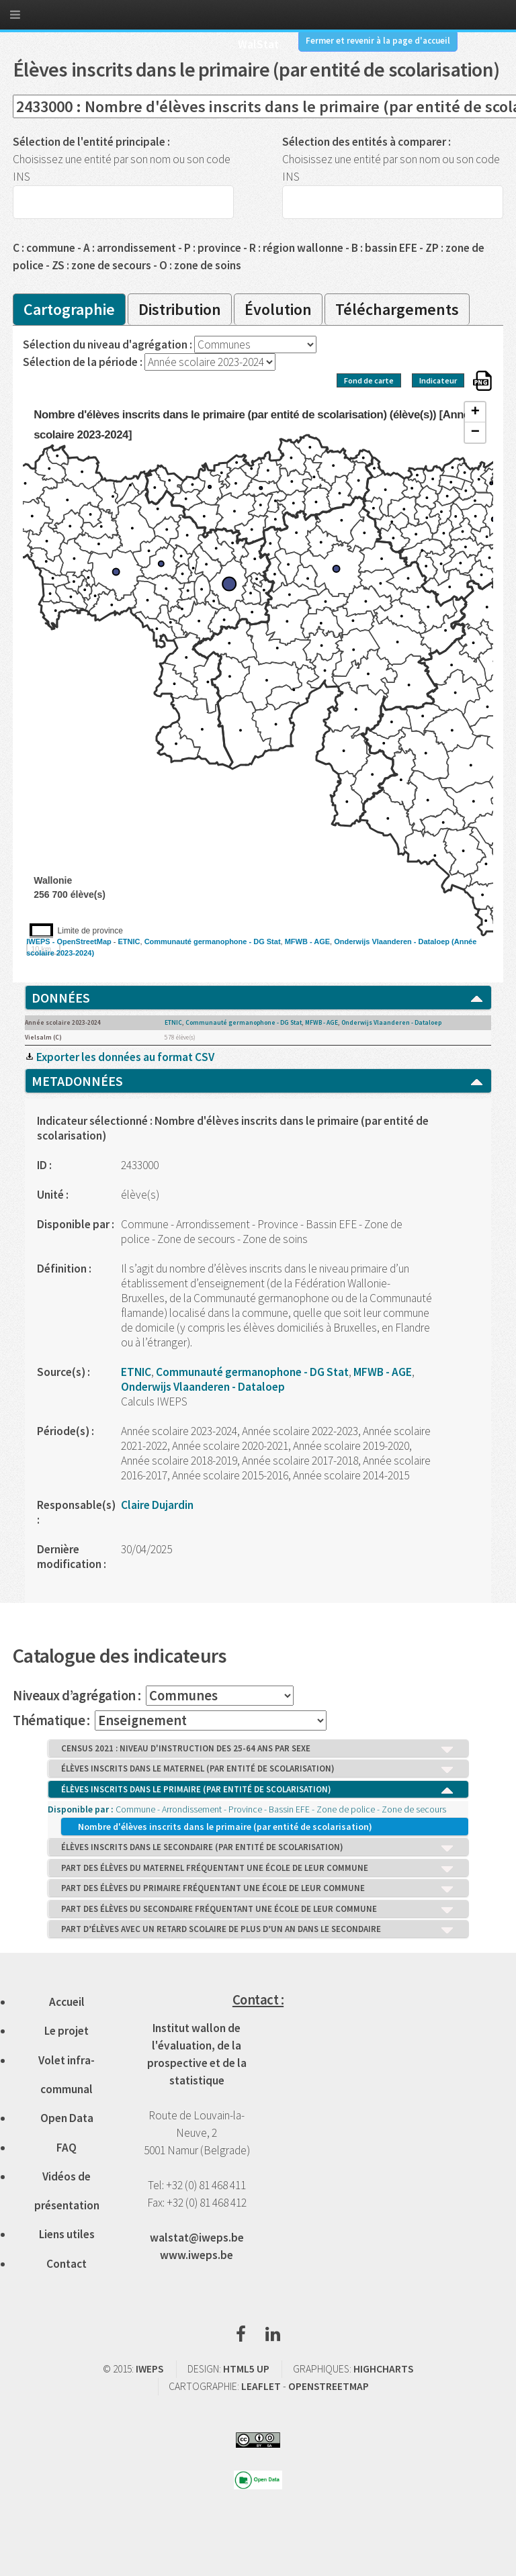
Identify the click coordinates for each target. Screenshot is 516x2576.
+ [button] (475, 412)
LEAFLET (261, 2386)
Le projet (66, 2030)
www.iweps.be (196, 2255)
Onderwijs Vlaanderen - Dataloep (391, 941)
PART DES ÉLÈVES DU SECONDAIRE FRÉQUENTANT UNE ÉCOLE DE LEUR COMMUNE (258, 1909)
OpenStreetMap (83, 941)
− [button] (475, 432)
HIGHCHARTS (383, 2368)
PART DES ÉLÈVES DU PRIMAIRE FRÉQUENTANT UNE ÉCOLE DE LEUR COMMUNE (258, 1889)
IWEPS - (41, 941)
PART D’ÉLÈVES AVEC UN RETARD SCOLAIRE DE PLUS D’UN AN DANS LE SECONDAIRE (258, 1930)
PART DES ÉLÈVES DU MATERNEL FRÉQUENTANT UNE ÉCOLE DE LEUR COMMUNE (258, 1868)
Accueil (67, 2001)
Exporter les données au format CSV (119, 1057)
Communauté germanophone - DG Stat (212, 941)
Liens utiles (67, 2234)
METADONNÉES (258, 1081)
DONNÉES (258, 998)
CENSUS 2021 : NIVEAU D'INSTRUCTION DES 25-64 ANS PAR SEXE (258, 1749)
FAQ (66, 2147)
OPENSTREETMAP (328, 2386)
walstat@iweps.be (197, 2237)
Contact (66, 2263)
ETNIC (129, 941)
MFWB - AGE (307, 941)
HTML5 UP (246, 2368)
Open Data (66, 2118)
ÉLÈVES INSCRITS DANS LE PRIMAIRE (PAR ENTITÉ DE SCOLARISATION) (258, 1790)
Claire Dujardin (157, 1505)
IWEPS (149, 2368)
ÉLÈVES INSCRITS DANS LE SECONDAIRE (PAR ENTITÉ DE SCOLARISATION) (258, 1848)
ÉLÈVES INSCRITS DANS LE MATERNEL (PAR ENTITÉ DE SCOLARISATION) (258, 1769)
